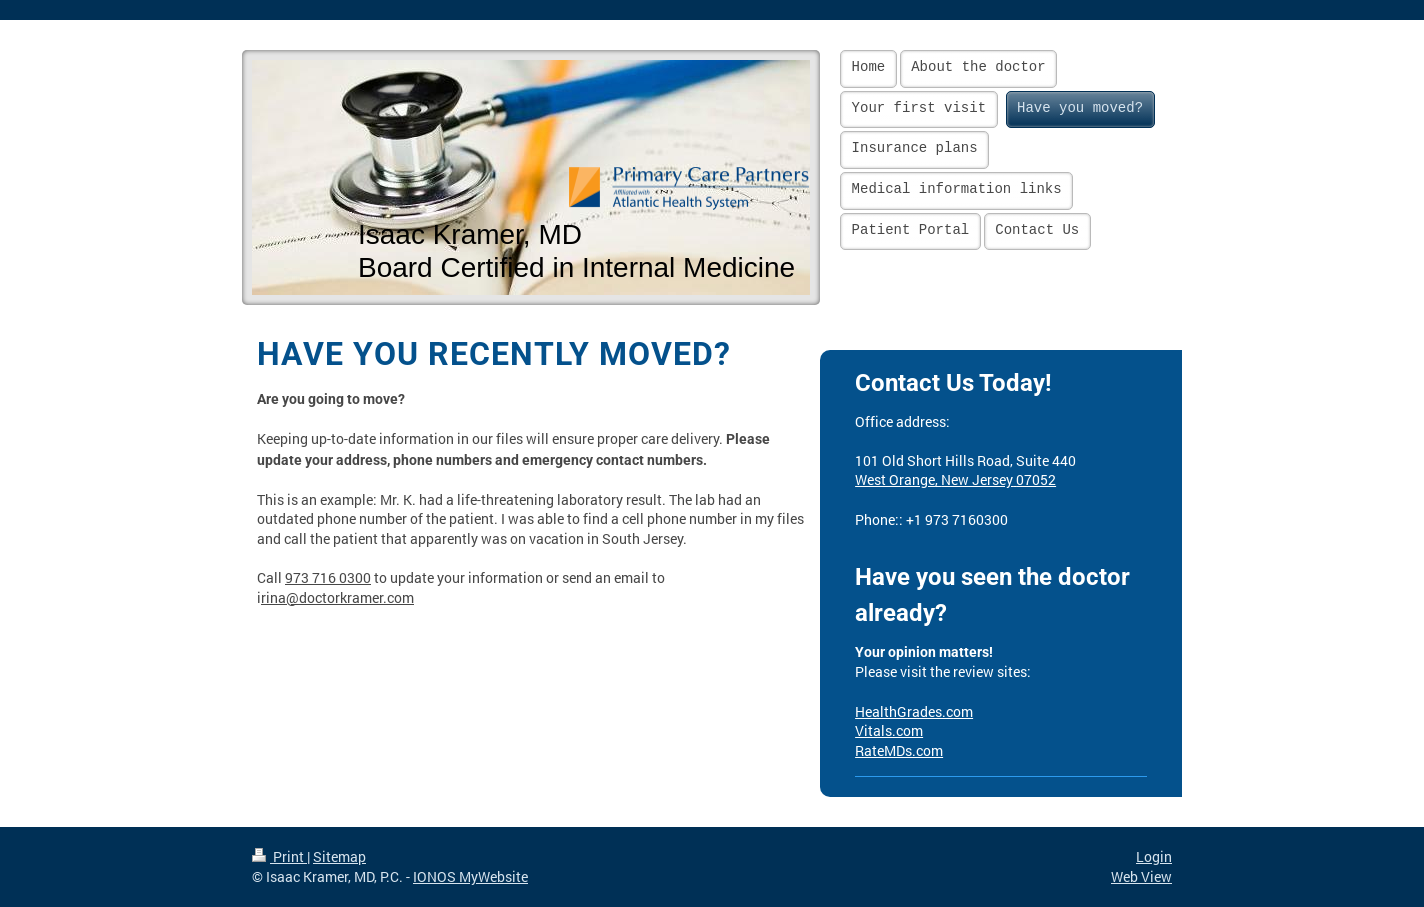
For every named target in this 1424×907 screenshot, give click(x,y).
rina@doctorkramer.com (337, 597)
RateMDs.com (899, 750)
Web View (1141, 876)
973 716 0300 (328, 577)
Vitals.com (889, 730)
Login (1154, 856)
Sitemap (339, 856)
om (963, 711)
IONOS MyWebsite (470, 876)
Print (279, 856)
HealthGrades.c (904, 711)
